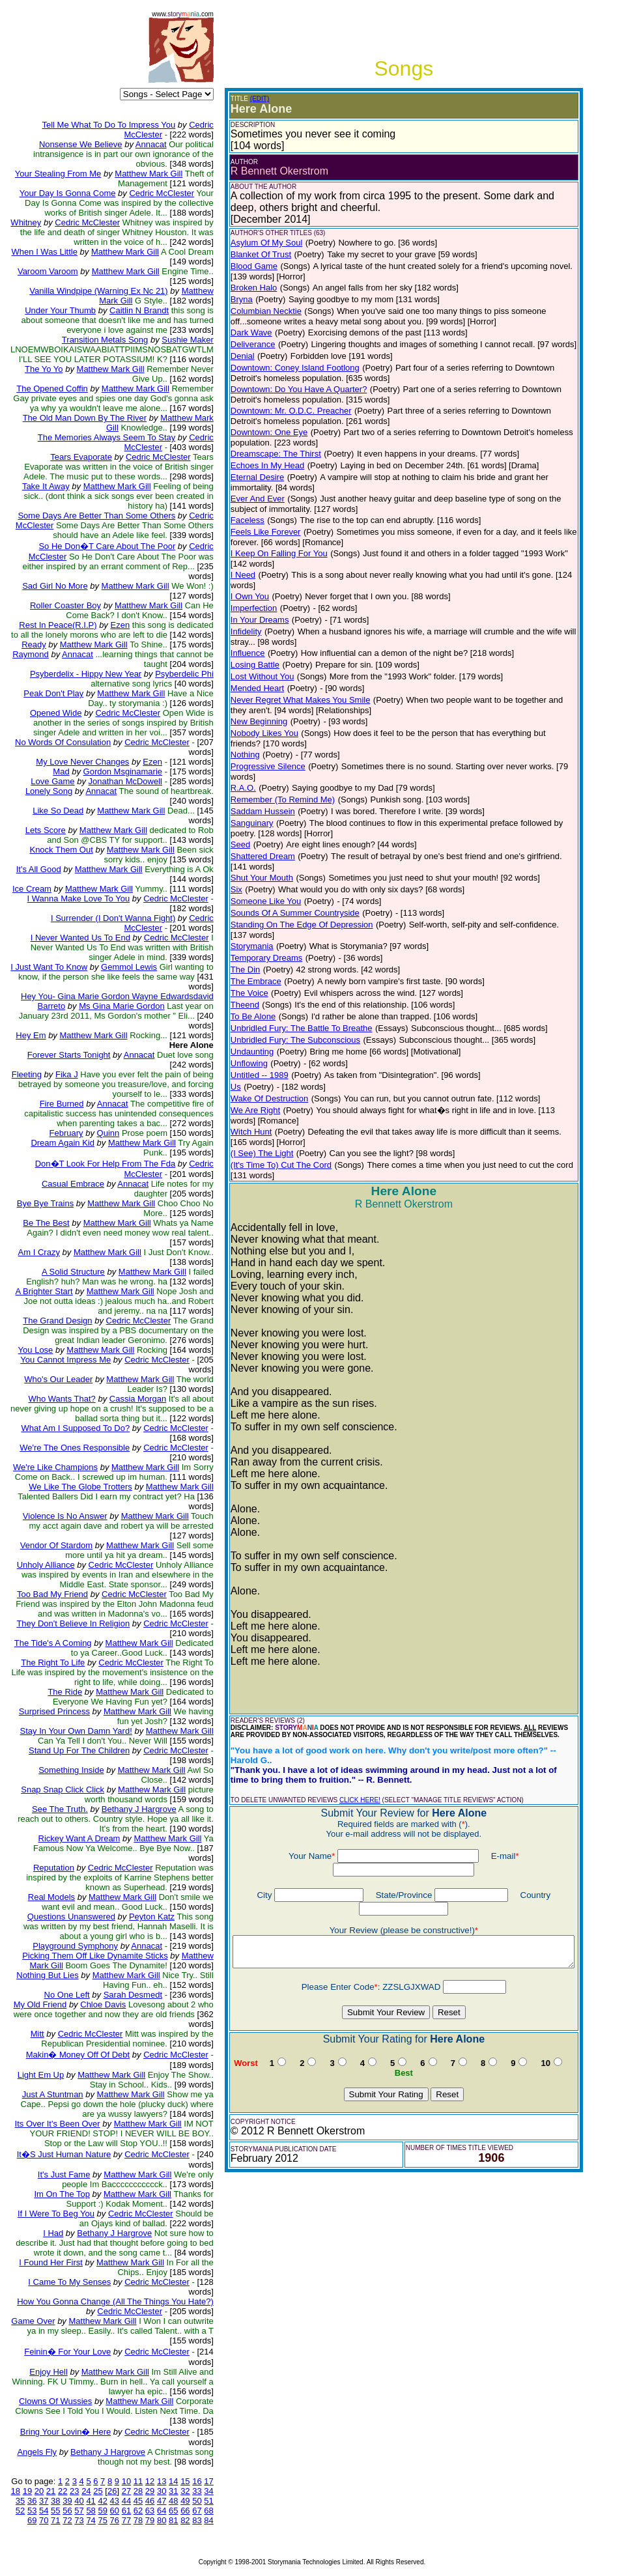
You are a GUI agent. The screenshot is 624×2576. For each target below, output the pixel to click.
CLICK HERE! (359, 1751)
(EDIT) (258, 98)
